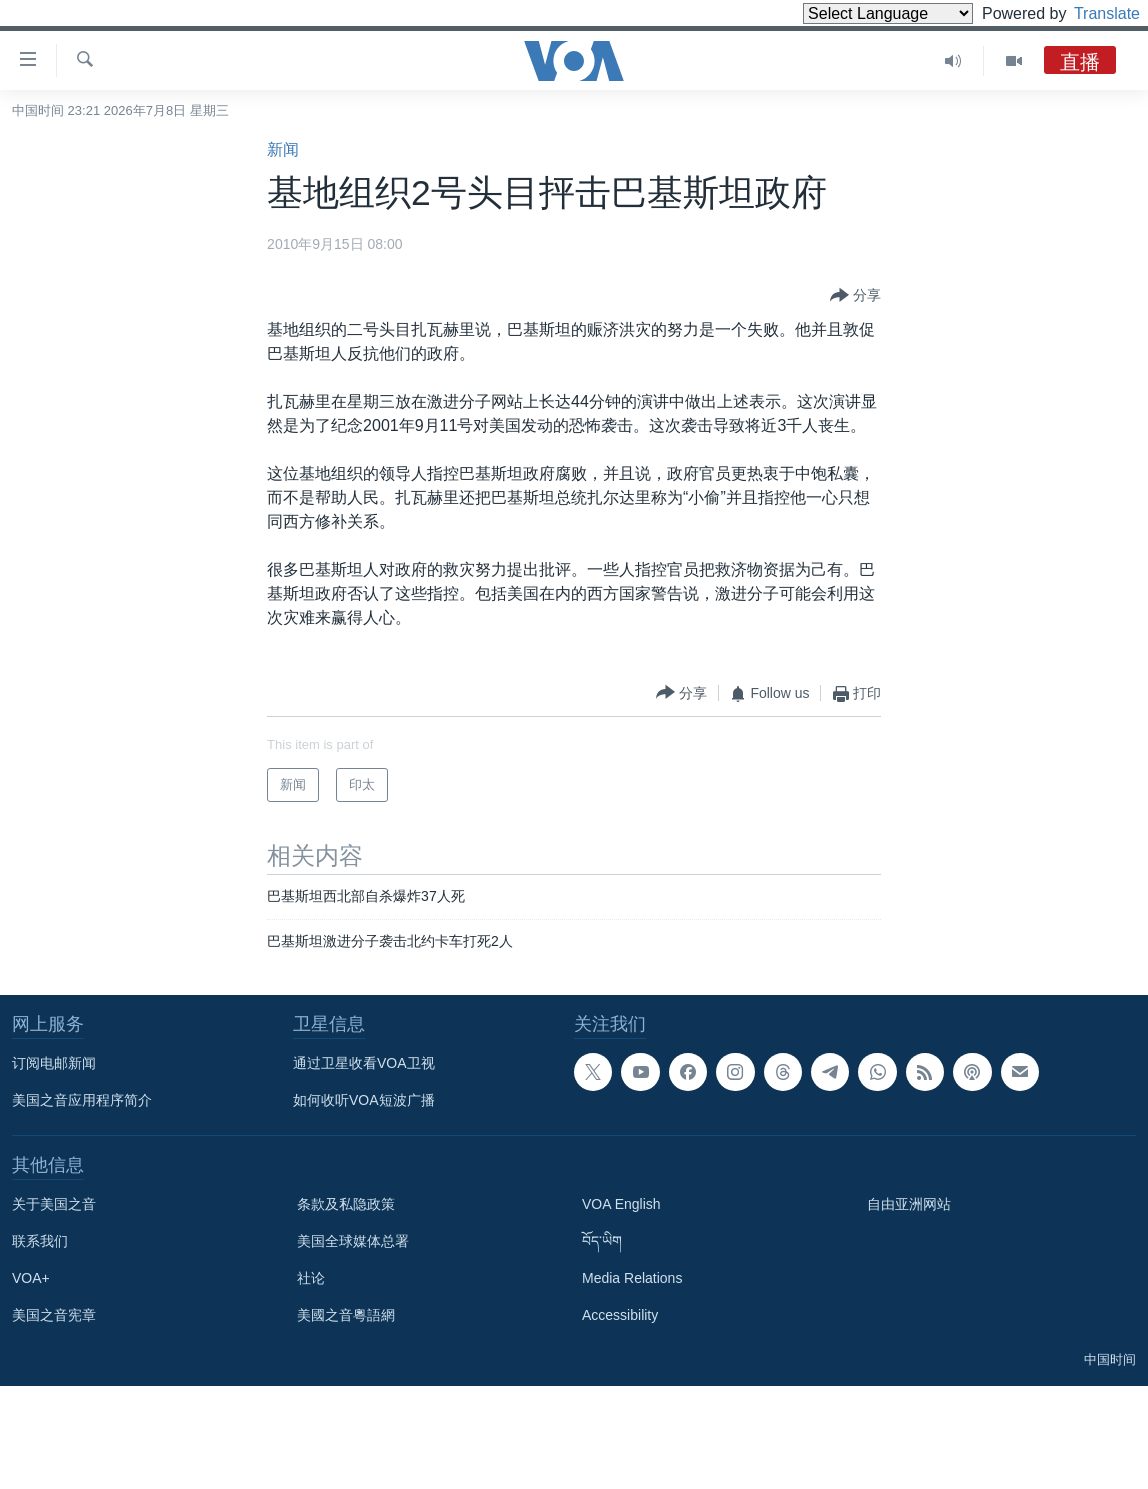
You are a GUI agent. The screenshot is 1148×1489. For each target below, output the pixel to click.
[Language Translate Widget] (854, 13)
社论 (311, 1278)
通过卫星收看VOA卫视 (364, 1063)
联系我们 (40, 1241)
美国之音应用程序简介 (82, 1100)
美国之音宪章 (54, 1315)
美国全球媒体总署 (353, 1241)
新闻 (283, 149)
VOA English (621, 1204)
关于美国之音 (54, 1204)
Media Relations (632, 1278)
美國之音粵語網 (346, 1315)
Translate (1088, 13)
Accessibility (620, 1315)
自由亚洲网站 (909, 1204)
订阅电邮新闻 (54, 1063)
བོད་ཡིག (602, 1241)
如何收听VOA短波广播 (364, 1100)
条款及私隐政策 (346, 1204)
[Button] (855, 296)
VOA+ (31, 1278)
